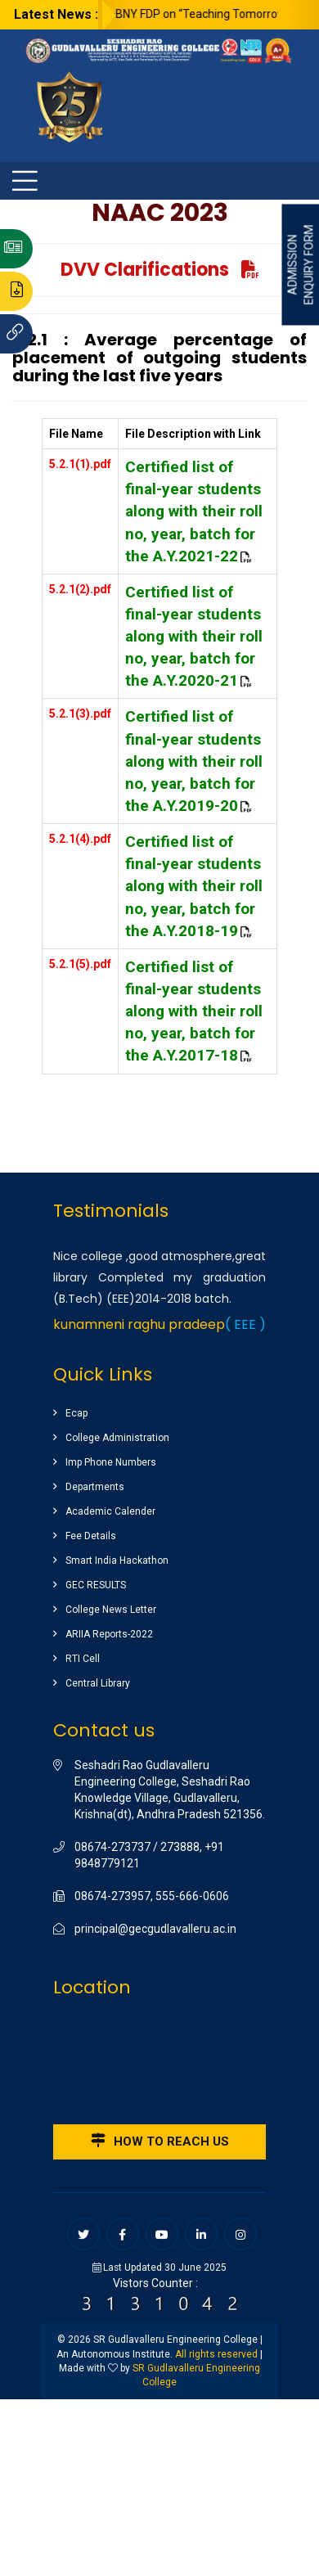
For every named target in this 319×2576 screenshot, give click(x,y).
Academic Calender (110, 1511)
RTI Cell (82, 1658)
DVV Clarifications (160, 269)
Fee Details (90, 1536)
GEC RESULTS (95, 1585)
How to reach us (160, 2140)
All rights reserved (216, 2354)
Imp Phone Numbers (110, 1462)
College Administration (117, 1437)
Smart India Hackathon (116, 1560)
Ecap (76, 1413)
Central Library (97, 1683)
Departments (94, 1487)
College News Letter (110, 1609)
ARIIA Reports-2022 (109, 1634)
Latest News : (56, 14)
